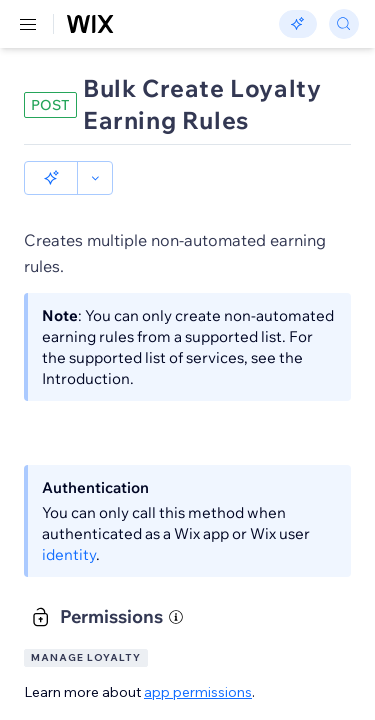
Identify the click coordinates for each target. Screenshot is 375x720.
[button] (51, 178)
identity (69, 554)
